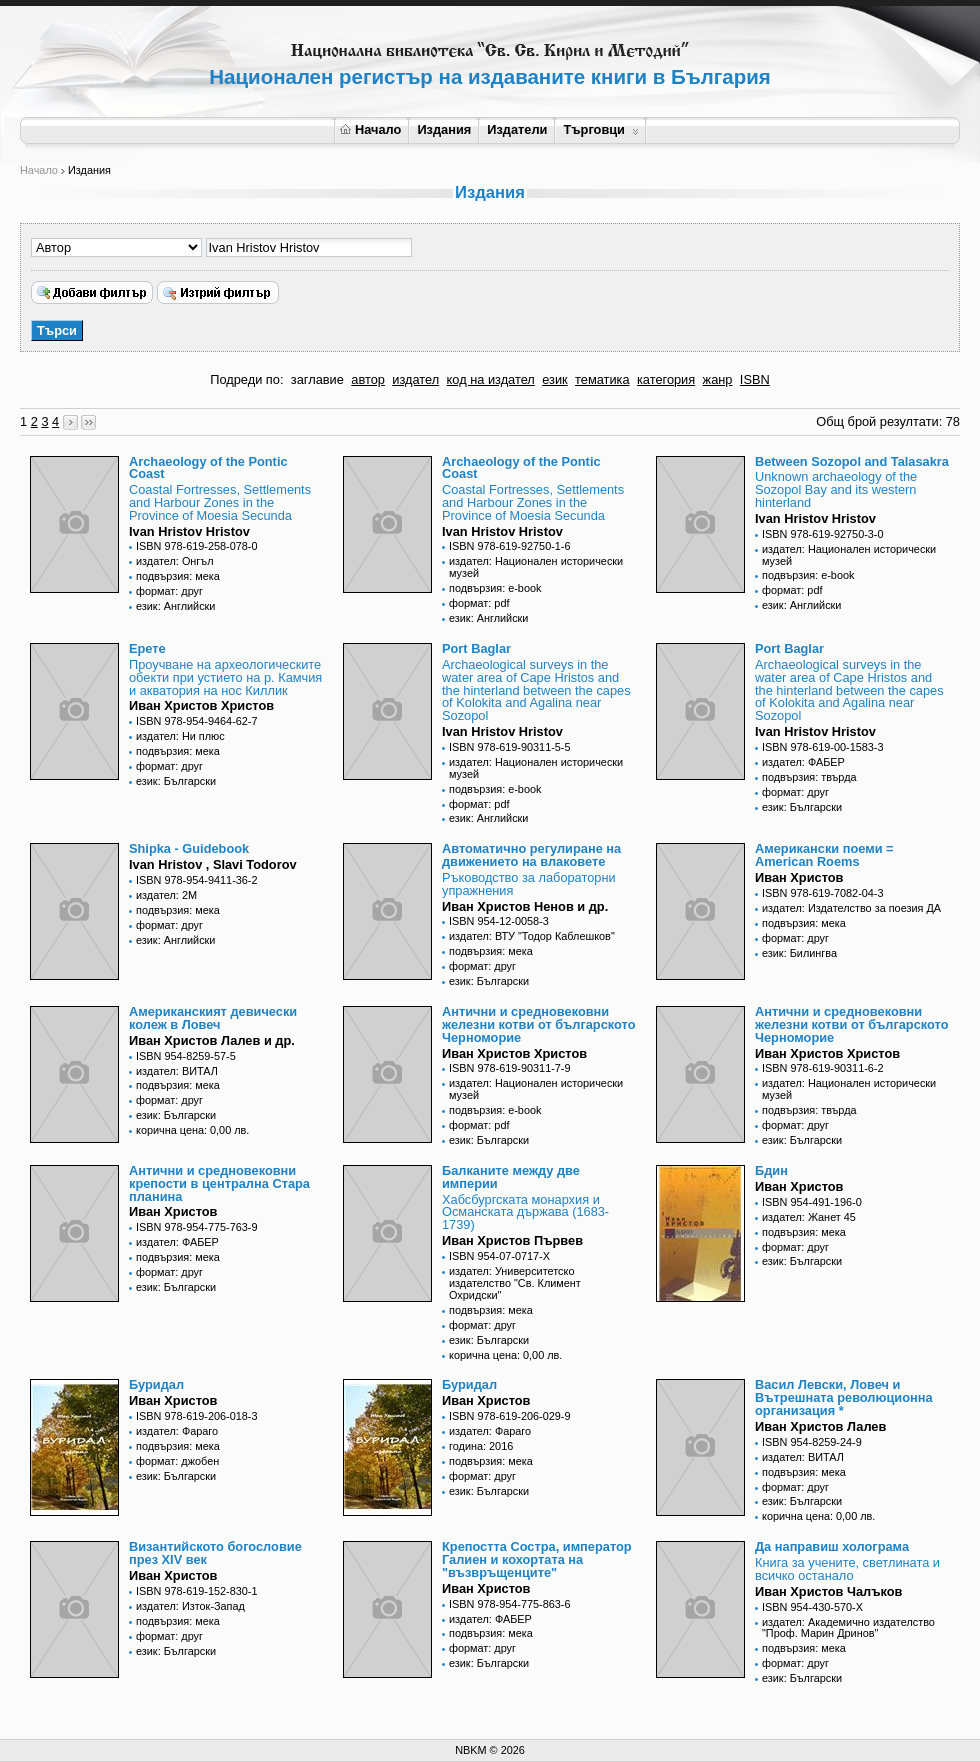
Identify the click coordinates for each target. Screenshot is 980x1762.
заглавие (317, 379)
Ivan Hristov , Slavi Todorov (213, 864)
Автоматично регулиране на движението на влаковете (531, 855)
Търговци (600, 129)
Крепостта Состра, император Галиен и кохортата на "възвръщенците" (537, 1559)
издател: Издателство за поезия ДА (851, 908)
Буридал (156, 1384)
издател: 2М (166, 895)
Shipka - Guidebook (189, 848)
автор (368, 379)
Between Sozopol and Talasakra (852, 461)
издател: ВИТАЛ (177, 1071)
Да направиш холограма (832, 1546)
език (554, 379)
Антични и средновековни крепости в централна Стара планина (219, 1183)
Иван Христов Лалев (820, 1426)
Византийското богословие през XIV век (215, 1553)
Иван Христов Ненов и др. (525, 906)
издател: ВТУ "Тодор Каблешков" (532, 936)
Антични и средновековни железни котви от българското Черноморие (538, 1024)
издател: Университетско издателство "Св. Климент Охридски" (515, 1283)
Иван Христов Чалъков (828, 1591)
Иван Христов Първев (512, 1240)
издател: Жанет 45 (809, 1217)
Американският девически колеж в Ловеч (213, 1018)
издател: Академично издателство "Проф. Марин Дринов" (848, 1628)
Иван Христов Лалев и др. (212, 1040)
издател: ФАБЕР (803, 762)
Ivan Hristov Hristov (189, 531)
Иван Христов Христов (201, 705)
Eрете (147, 648)
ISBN (755, 379)
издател (415, 379)
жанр (718, 379)
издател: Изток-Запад (190, 1606)
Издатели (517, 129)
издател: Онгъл (174, 561)
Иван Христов (799, 877)
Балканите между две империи (511, 1177)
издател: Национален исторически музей (536, 567)
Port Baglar (476, 648)
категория (666, 379)
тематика (602, 379)
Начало (370, 129)
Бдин (771, 1170)
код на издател (491, 379)
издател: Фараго (177, 1431)
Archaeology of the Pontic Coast (208, 468)
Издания (444, 129)
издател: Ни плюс (180, 736)
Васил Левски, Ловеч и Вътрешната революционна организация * (844, 1397)
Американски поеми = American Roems (824, 855)
